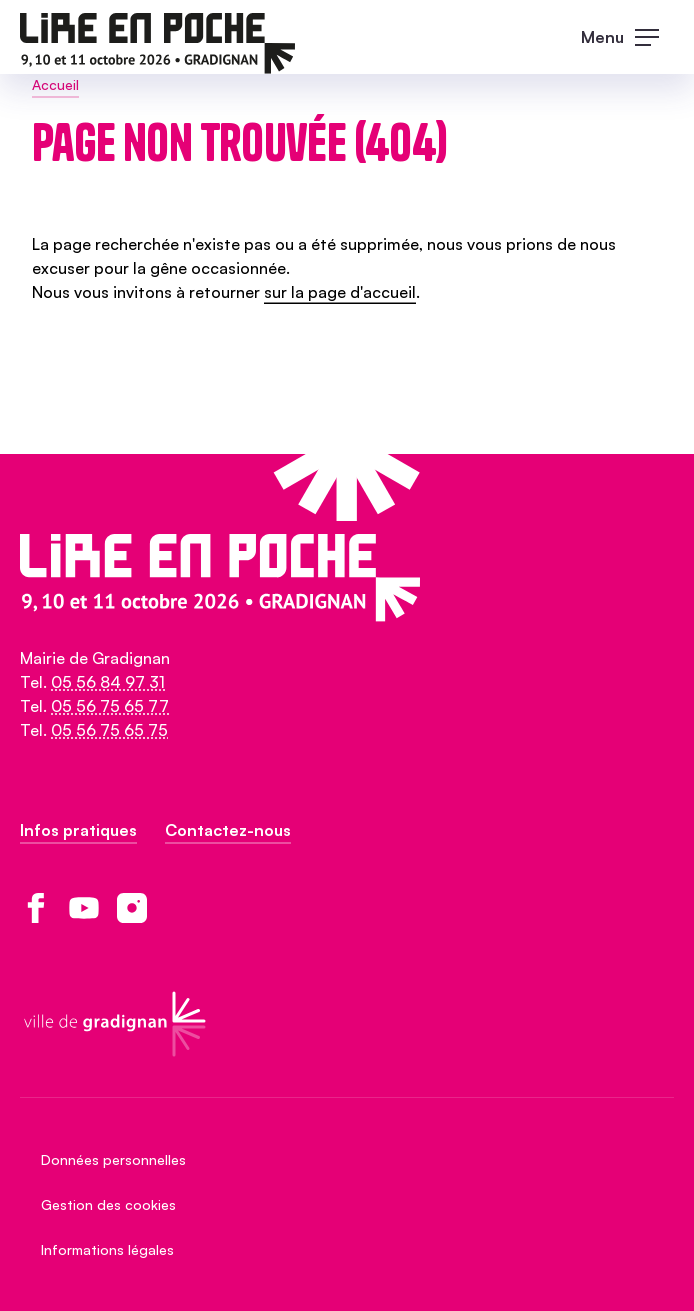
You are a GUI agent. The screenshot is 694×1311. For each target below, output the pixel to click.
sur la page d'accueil (340, 292)
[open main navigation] (627, 37)
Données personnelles (113, 1159)
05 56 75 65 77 (110, 706)
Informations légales (107, 1249)
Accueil (55, 84)
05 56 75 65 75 (109, 730)
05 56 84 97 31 (108, 682)
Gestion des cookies (108, 1204)
